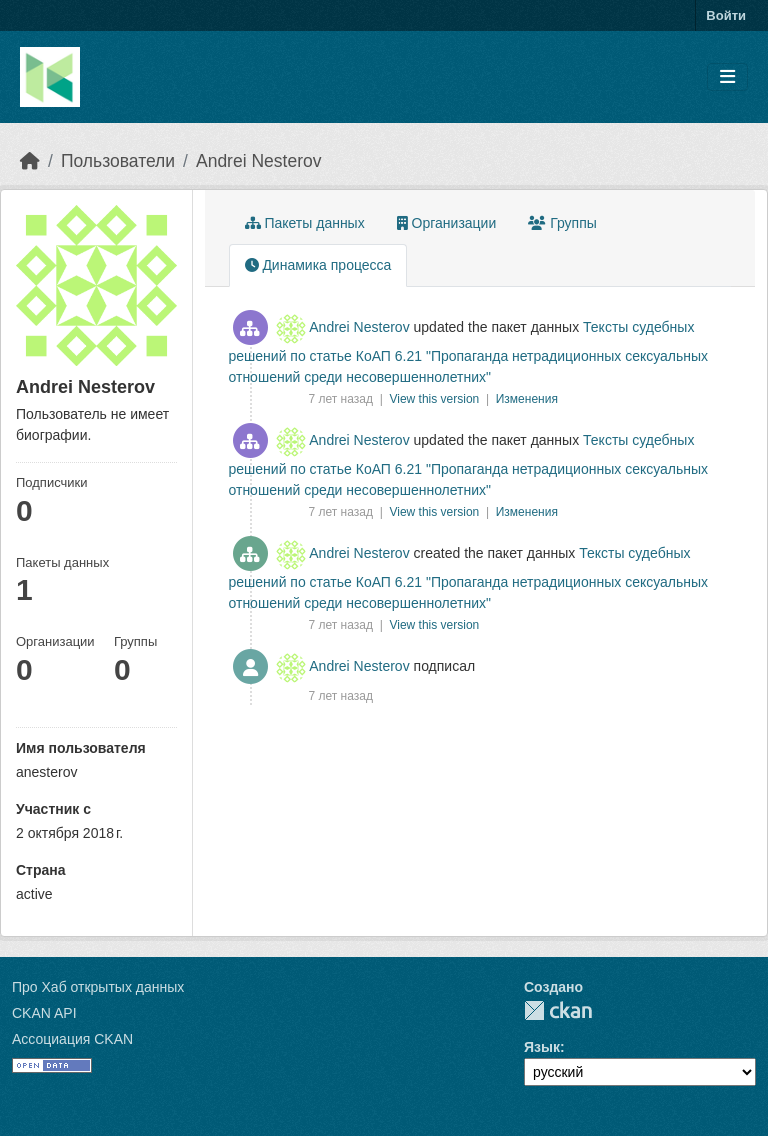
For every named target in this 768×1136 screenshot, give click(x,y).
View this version (435, 399)
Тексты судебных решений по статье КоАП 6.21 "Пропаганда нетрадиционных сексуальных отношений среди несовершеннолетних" (469, 352)
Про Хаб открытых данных (98, 987)
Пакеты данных (305, 223)
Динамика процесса (318, 265)
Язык (542, 1047)
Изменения (527, 399)
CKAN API (44, 1013)
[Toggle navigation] (727, 77)
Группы (562, 223)
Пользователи (118, 161)
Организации (447, 223)
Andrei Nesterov (258, 161)
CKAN (558, 1010)
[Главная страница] (30, 161)
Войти (726, 15)
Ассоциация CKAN (72, 1039)
